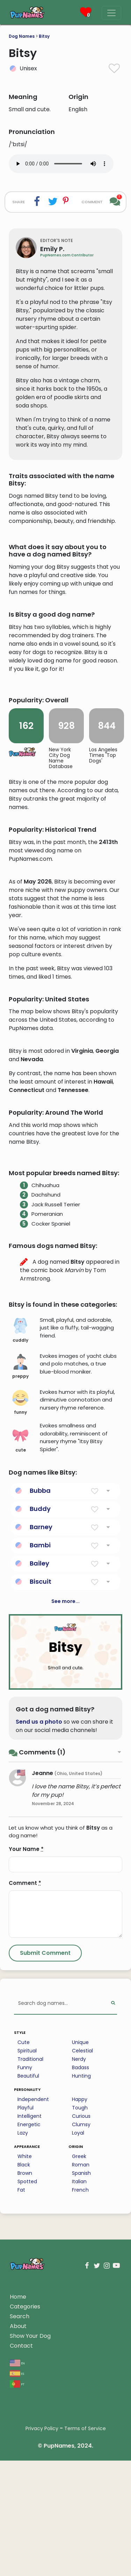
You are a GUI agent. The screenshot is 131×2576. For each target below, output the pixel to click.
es (17, 2556)
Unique (80, 2224)
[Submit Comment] (45, 2135)
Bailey (39, 1745)
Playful (25, 2290)
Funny (24, 2250)
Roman (80, 2347)
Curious (81, 2298)
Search (19, 2499)
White (24, 2338)
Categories (25, 2489)
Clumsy (81, 2307)
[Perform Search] (113, 2186)
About (18, 2509)
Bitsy (44, 36)
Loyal (78, 2315)
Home (18, 2479)
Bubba (40, 1673)
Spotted (27, 2364)
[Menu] (111, 13)
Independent (33, 2281)
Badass (80, 2250)
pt (17, 2566)
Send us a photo (39, 1904)
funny (20, 1585)
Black (23, 2347)
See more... (65, 1783)
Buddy (40, 1691)
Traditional (30, 2241)
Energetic (29, 2307)
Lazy (22, 2315)
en (17, 2545)
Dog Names (22, 36)
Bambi (40, 1727)
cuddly (20, 1513)
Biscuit (40, 1764)
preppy (20, 1549)
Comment (25, 2065)
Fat (21, 2372)
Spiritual (27, 2233)
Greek (79, 2338)
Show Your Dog (30, 2518)
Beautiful (28, 2258)
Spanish (81, 2355)
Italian (79, 2364)
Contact (21, 2528)
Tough (80, 2290)
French (80, 2372)
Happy (79, 2281)
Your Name (26, 2031)
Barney (41, 1709)
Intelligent (29, 2298)
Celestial (82, 2233)
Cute (23, 2224)
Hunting (81, 2258)
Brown (24, 2355)
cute (20, 1622)
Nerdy (79, 2241)
